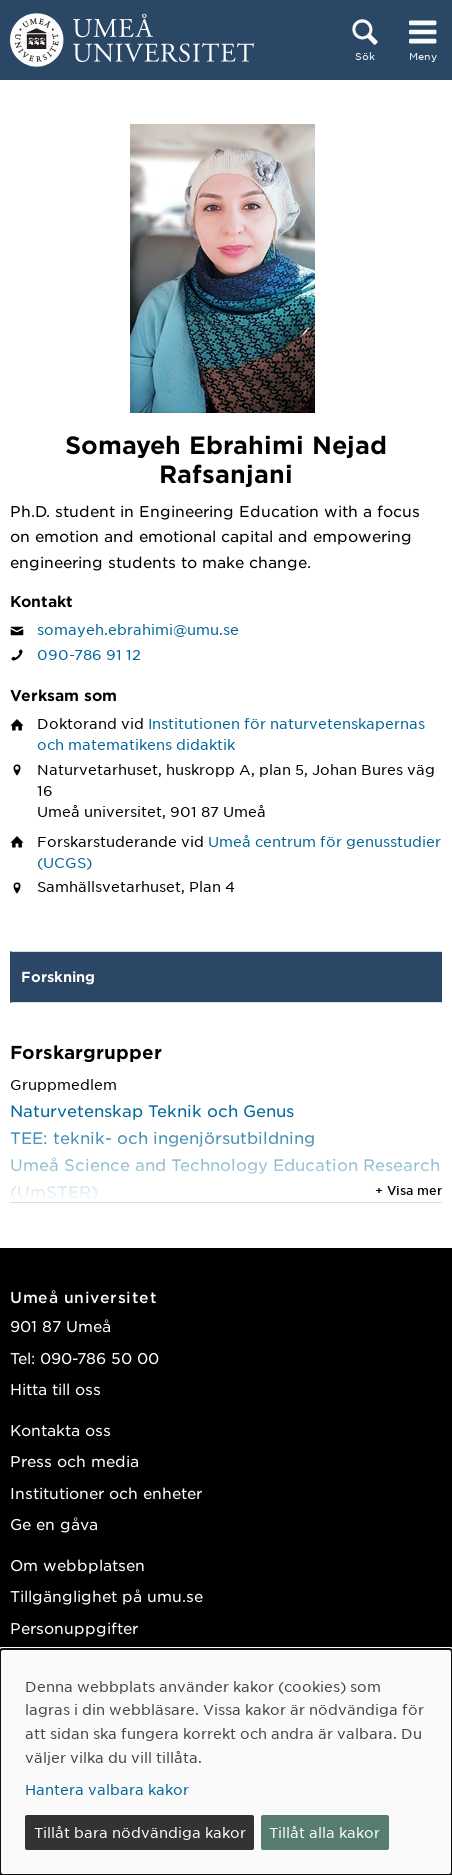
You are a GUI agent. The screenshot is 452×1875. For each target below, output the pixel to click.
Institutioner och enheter (106, 1492)
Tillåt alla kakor (324, 1832)
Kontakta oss (60, 1429)
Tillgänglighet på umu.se (106, 1595)
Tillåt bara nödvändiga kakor (140, 1832)
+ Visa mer (408, 1190)
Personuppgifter (74, 1627)
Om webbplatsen (77, 1564)
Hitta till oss (55, 1388)
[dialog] (226, 1762)
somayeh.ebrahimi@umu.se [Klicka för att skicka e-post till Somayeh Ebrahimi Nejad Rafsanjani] (138, 629)
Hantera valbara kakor (107, 1789)
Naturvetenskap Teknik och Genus (152, 1110)
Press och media (74, 1460)
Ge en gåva (54, 1523)
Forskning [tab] (58, 976)
